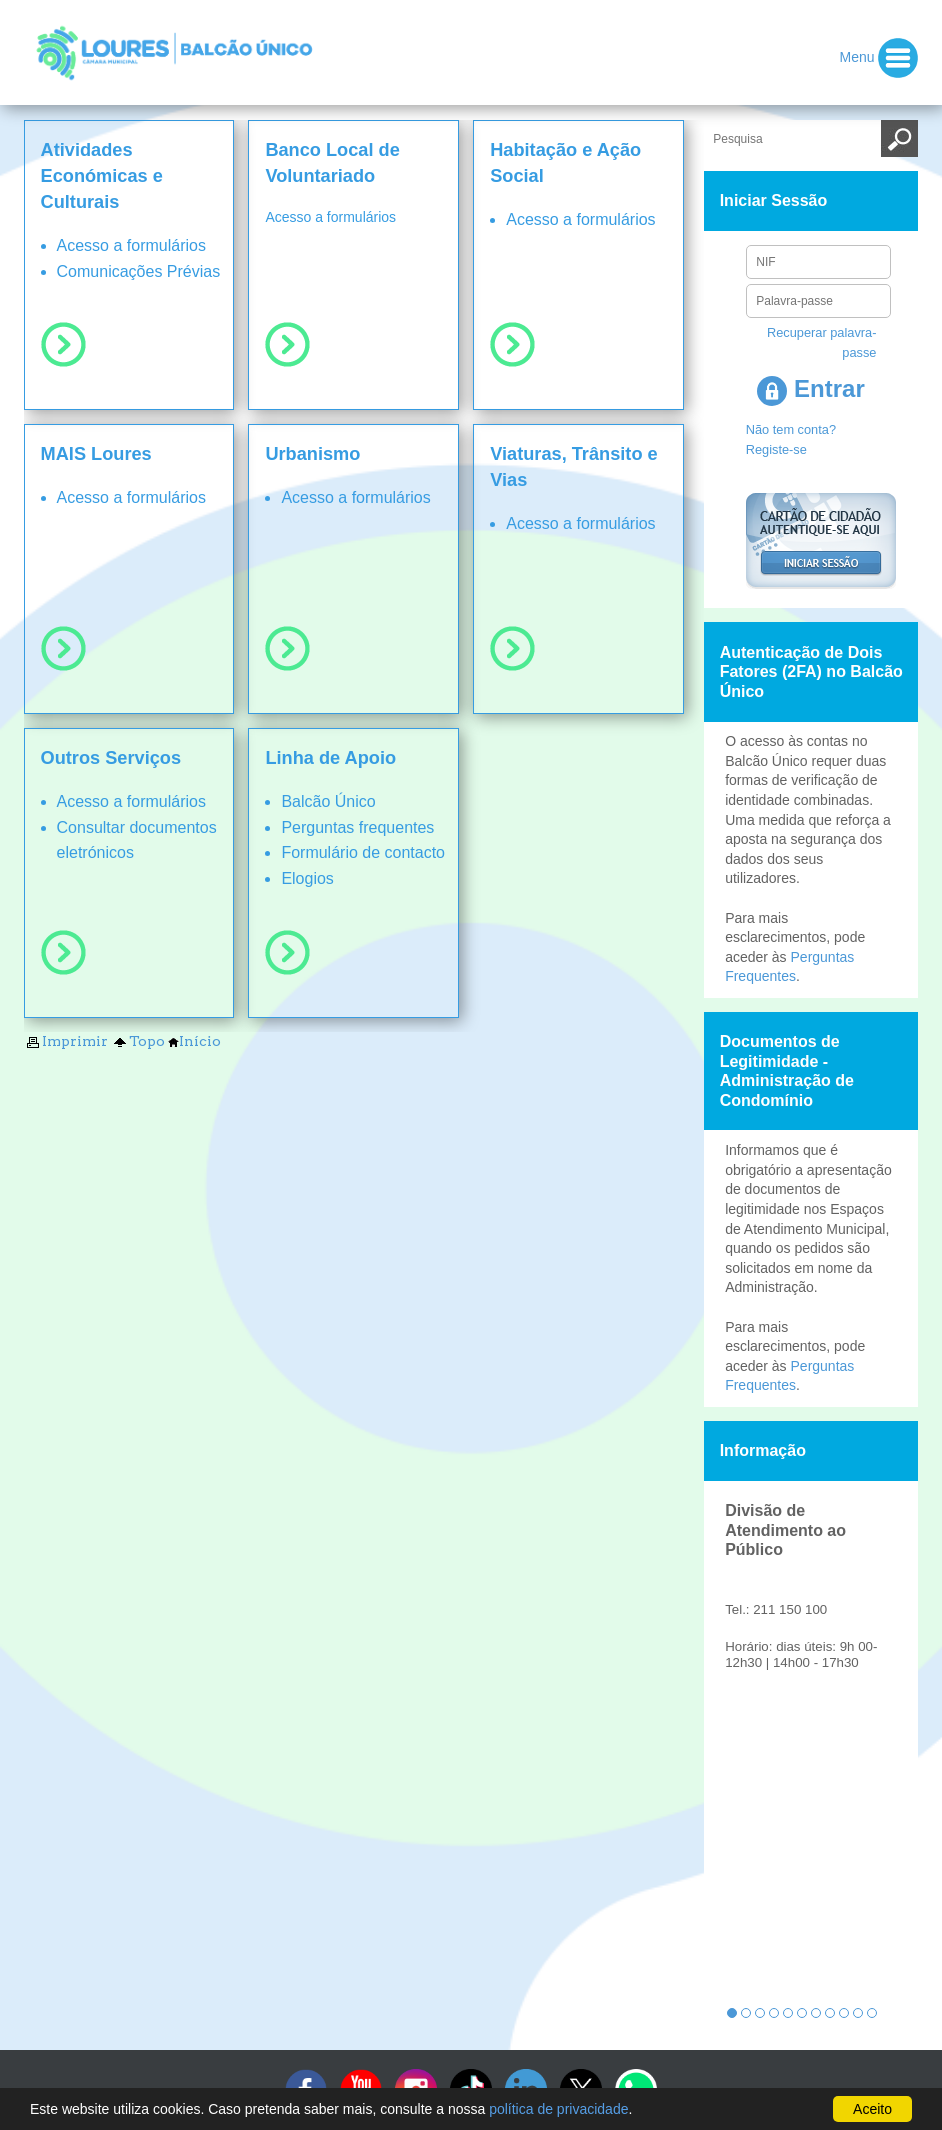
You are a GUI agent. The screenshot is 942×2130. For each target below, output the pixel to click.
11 (872, 2013)
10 (858, 2013)
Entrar (810, 388)
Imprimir (66, 1041)
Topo (138, 1041)
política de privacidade (558, 2109)
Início (194, 1041)
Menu (879, 58)
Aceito (872, 2109)
